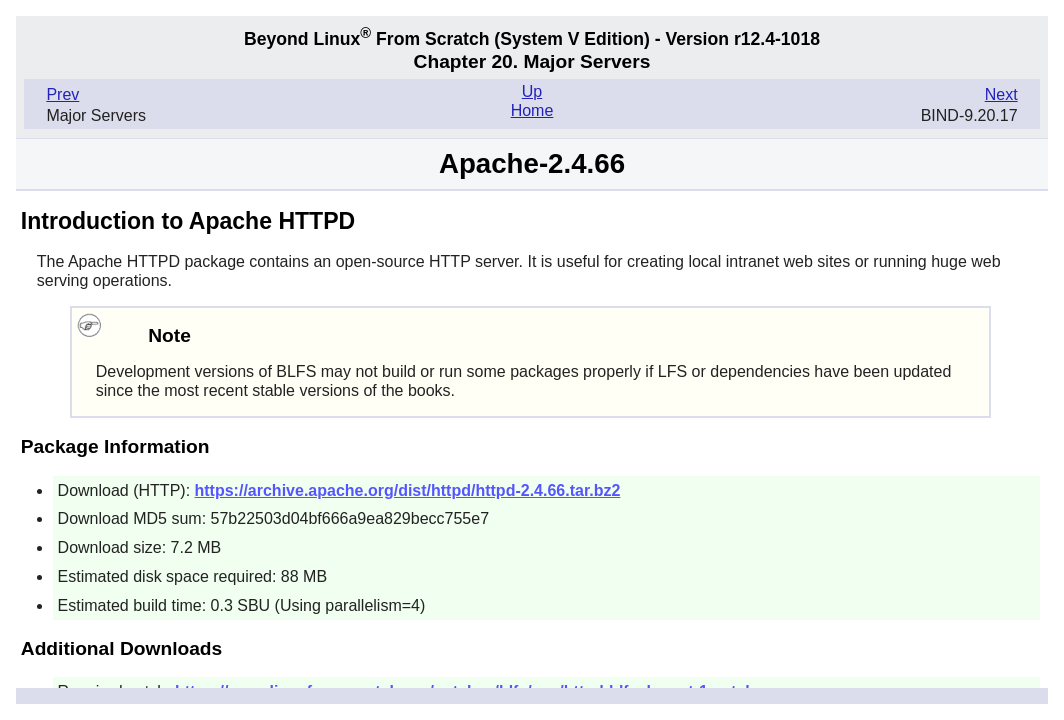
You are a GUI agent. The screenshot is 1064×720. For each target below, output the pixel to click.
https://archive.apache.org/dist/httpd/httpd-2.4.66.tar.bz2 (408, 490)
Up (532, 91)
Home (532, 110)
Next (1001, 94)
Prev (62, 94)
